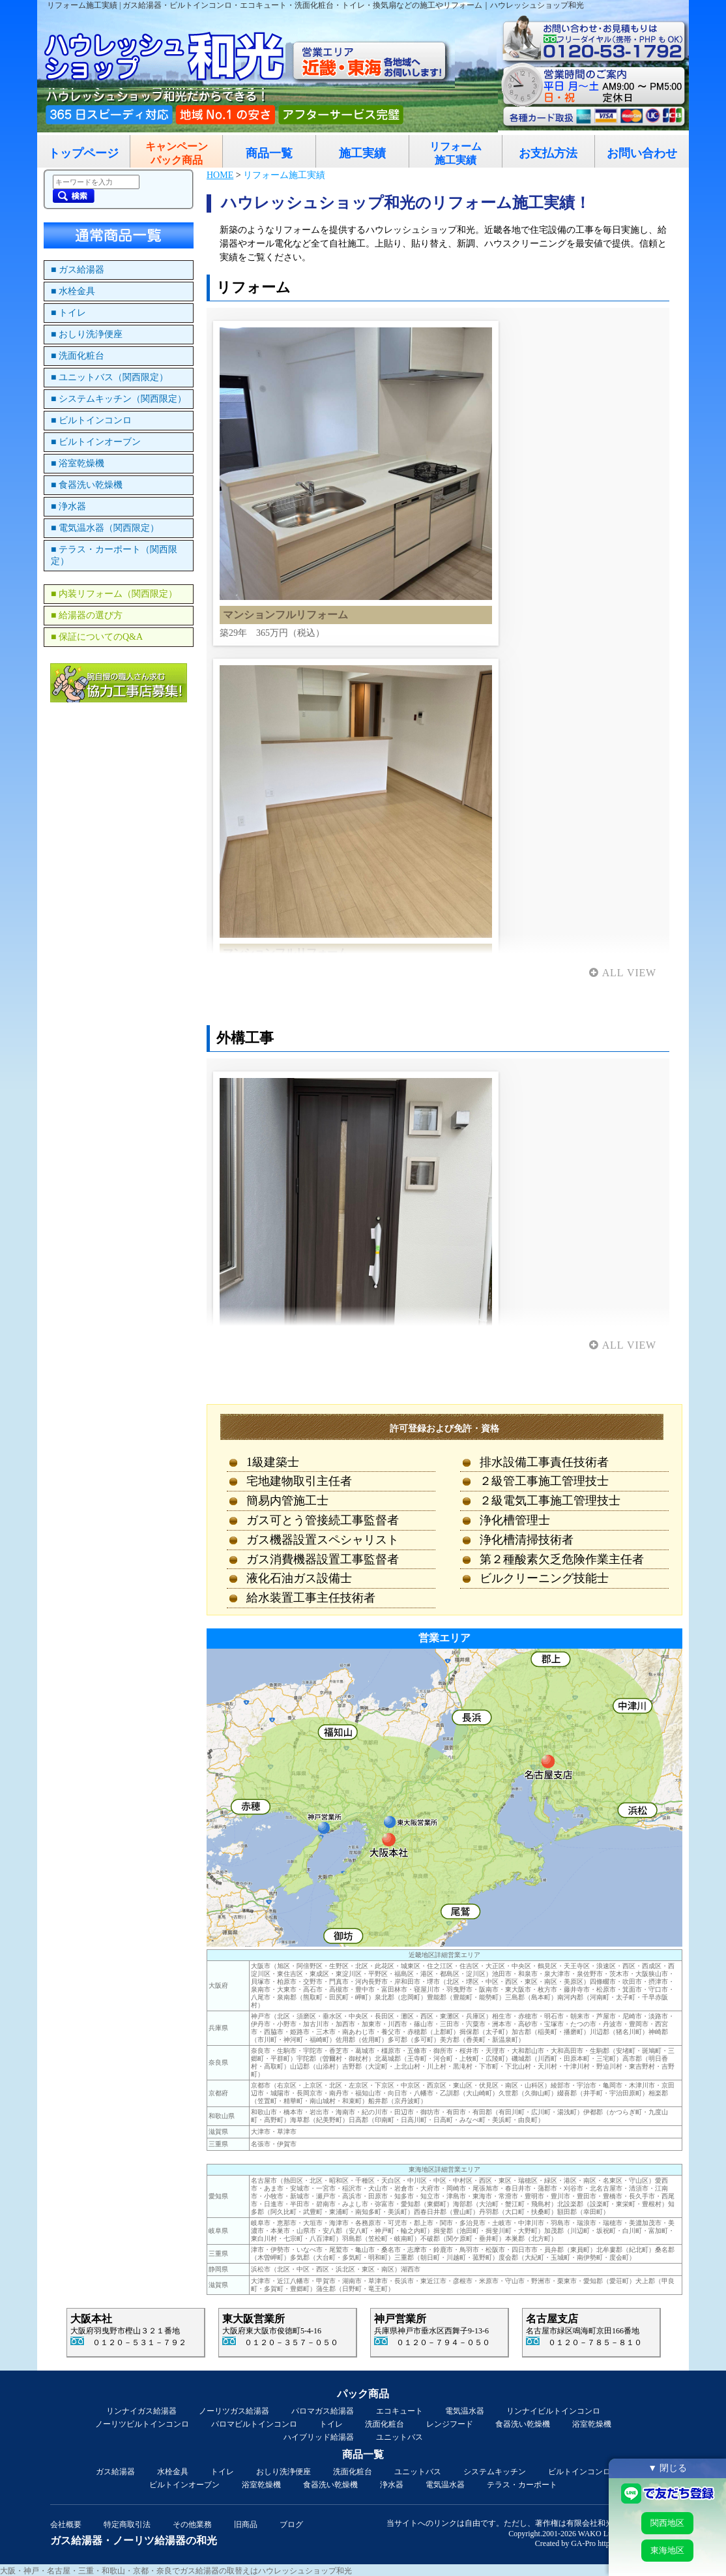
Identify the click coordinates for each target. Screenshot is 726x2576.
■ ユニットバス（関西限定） (109, 377)
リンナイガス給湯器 (141, 2411)
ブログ (291, 2524)
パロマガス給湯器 (322, 2411)
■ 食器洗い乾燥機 (87, 485)
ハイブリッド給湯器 (318, 2437)
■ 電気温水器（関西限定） (105, 528)
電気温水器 (464, 2411)
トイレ (331, 2424)
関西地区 (667, 2523)
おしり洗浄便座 (283, 2471)
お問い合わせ (642, 153)
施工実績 (362, 153)
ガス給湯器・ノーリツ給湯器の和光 (133, 2540)
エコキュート (399, 2411)
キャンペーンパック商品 (176, 153)
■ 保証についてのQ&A (97, 637)
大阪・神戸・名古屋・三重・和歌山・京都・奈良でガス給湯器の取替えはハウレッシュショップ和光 (176, 2570)
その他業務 (192, 2524)
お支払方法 (548, 153)
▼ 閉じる (667, 2468)
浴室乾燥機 (591, 2424)
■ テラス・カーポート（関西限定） (114, 555)
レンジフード (449, 2424)
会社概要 (65, 2524)
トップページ (83, 153)
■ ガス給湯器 (77, 270)
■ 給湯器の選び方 (87, 615)
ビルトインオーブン (184, 2484)
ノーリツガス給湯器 (234, 2411)
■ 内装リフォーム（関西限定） (114, 594)
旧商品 (245, 2524)
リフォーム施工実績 (455, 153)
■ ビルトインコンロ (91, 420)
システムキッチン (494, 2471)
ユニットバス (399, 2437)
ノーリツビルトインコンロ (142, 2424)
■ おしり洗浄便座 (87, 334)
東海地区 (667, 2550)
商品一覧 (269, 153)
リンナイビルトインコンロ (553, 2411)
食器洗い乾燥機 (522, 2424)
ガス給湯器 (115, 2471)
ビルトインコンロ (579, 2471)
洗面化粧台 (384, 2424)
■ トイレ (68, 313)
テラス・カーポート (522, 2484)
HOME (220, 175)
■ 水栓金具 (73, 291)
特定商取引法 (127, 2524)
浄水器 (391, 2484)
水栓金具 (172, 2471)
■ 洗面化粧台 (77, 356)
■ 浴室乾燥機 (77, 463)
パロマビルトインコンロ (254, 2424)
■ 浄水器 (68, 506)
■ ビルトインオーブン (96, 442)
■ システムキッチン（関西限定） (118, 399)
